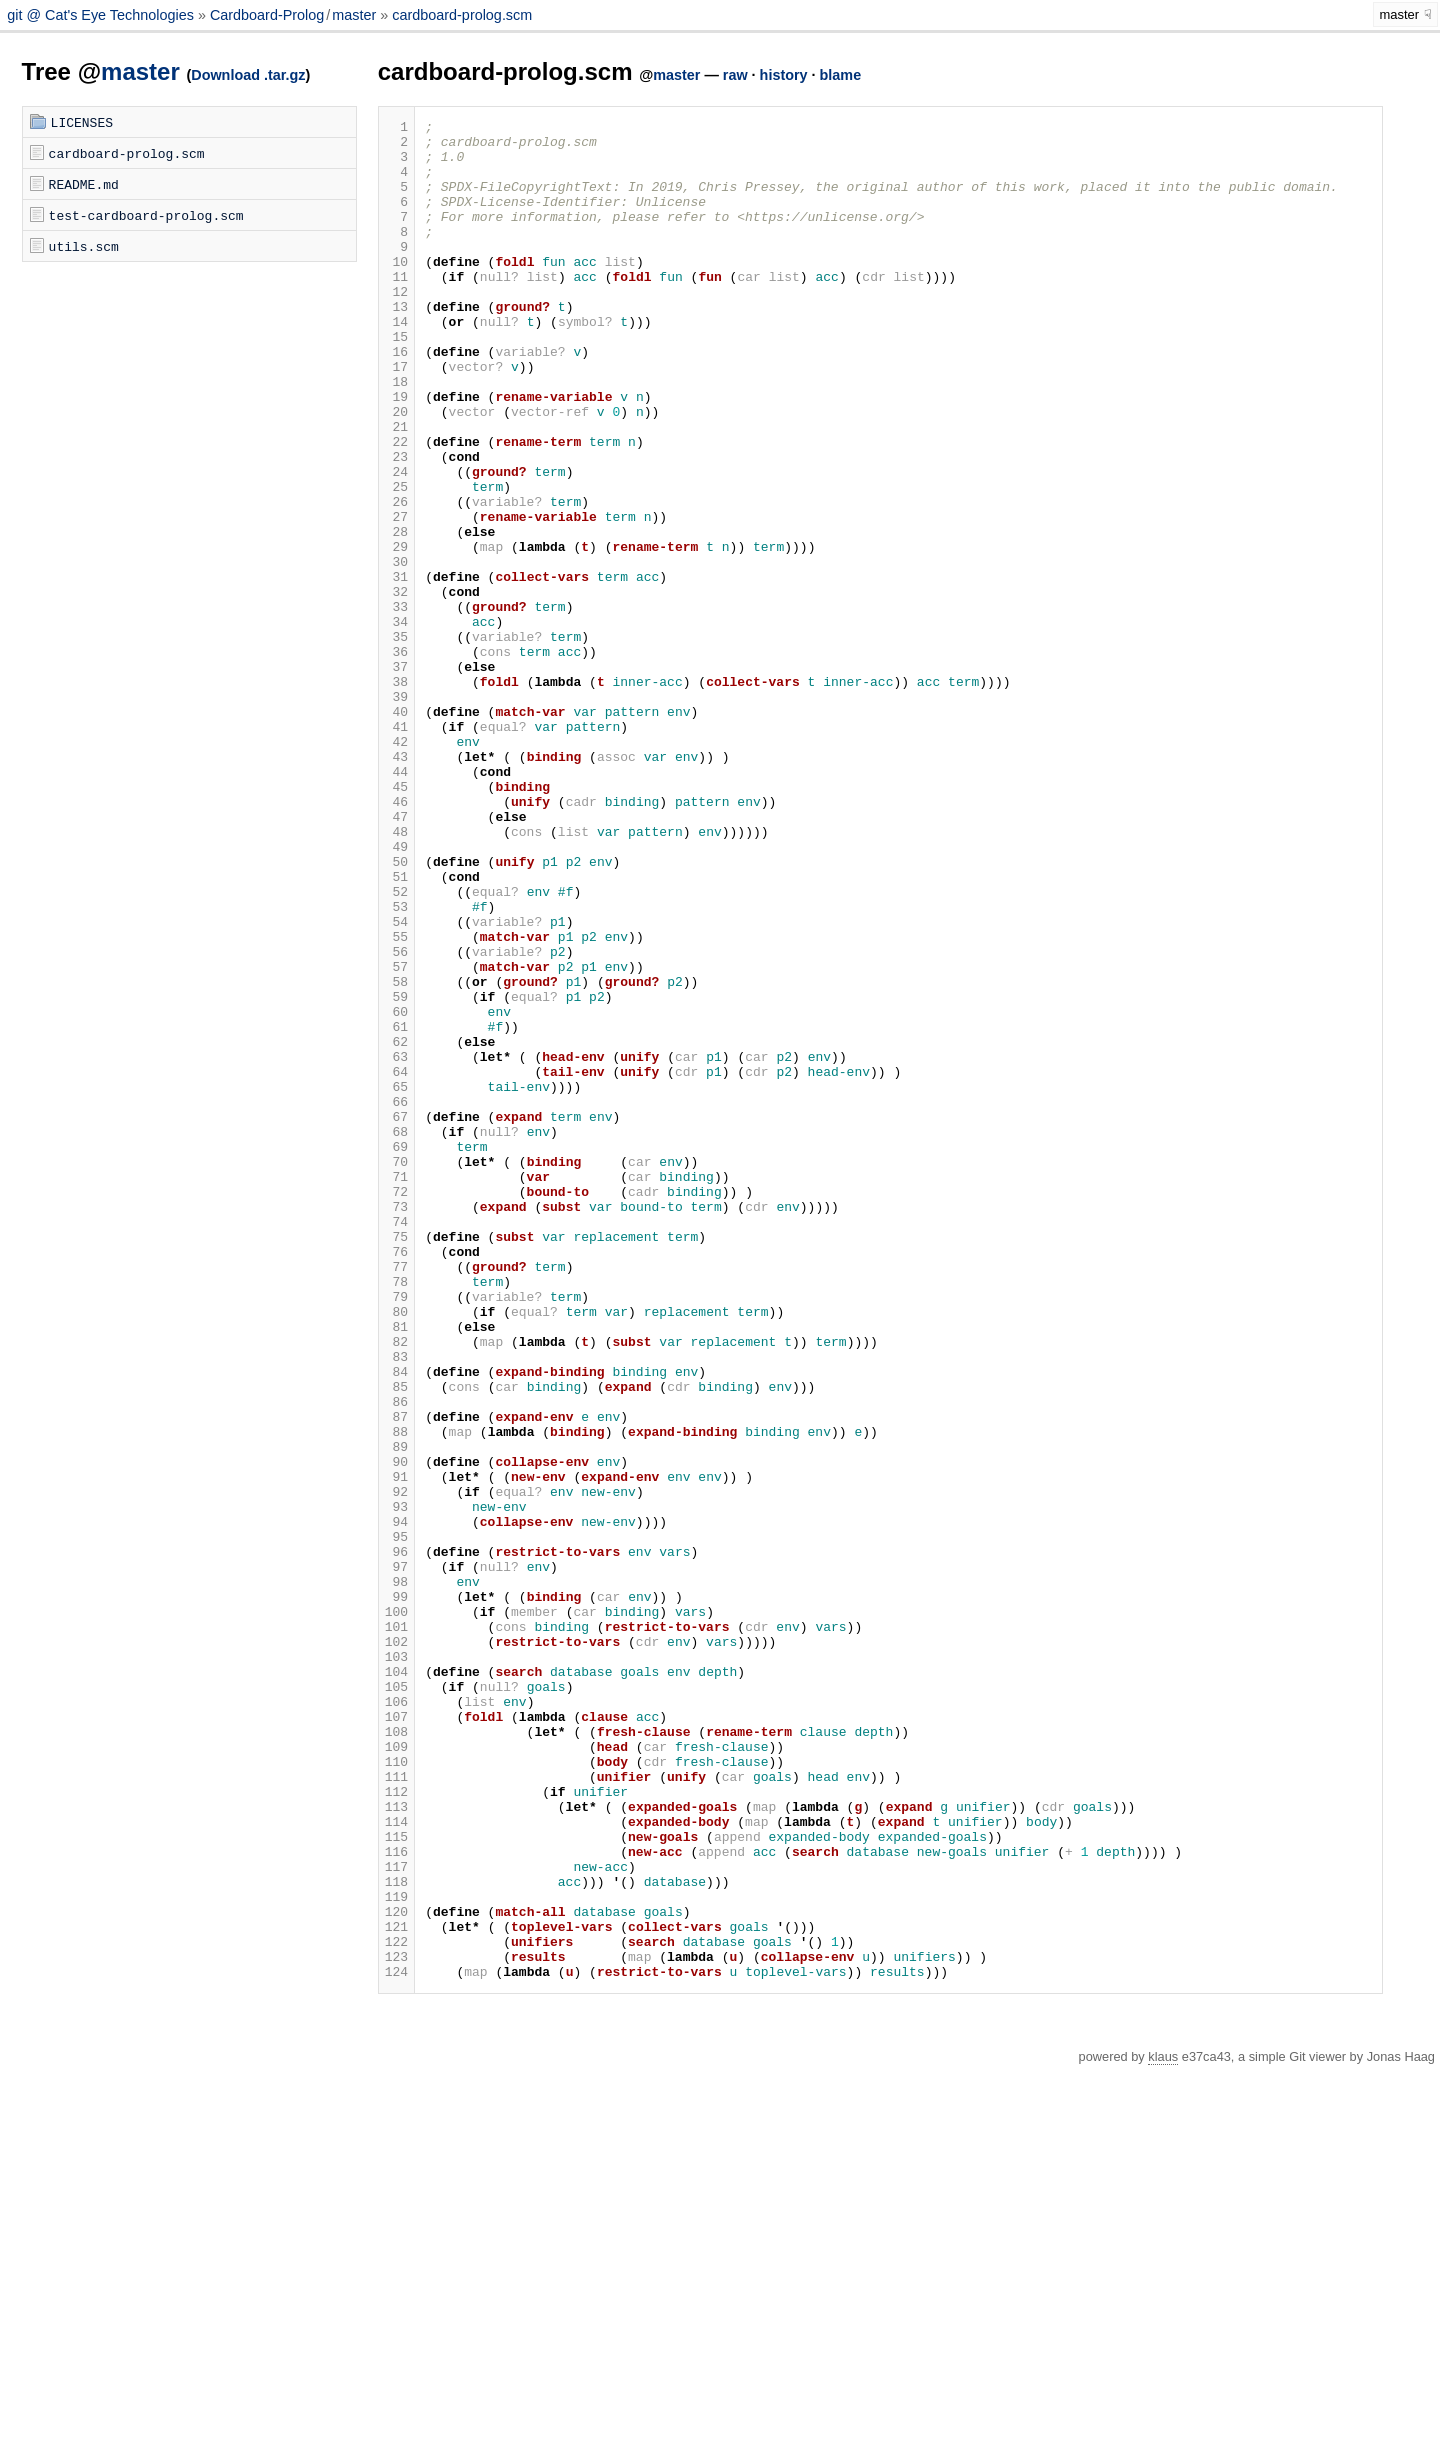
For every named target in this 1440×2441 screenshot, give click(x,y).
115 (396, 2181)
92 (396, 1767)
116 (396, 2199)
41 (396, 849)
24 (396, 543)
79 (396, 1533)
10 (396, 291)
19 (396, 453)
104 (396, 1983)
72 (396, 1407)
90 (396, 1731)
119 (396, 2253)
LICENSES (82, 122)
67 (396, 1317)
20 (396, 471)
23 (396, 525)
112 (396, 2127)
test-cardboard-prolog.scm (146, 215)
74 (396, 1443)
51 (396, 1029)
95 (396, 1821)
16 (396, 399)
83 (396, 1605)
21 (396, 489)
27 (396, 597)
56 (396, 1119)
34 (396, 723)
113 (396, 2145)
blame (841, 75)
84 (396, 1623)
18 (396, 435)
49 (396, 993)
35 (396, 741)
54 (396, 1083)
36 (396, 759)
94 (396, 1803)
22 (396, 507)
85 (396, 1641)
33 (396, 705)
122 (396, 2307)
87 (396, 1677)
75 (396, 1461)
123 (396, 2325)
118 (396, 2235)
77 (396, 1497)
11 (396, 309)
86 (396, 1659)
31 (396, 669)
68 (396, 1335)
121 (396, 2289)
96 (396, 1839)
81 (396, 1569)
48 (396, 975)
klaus (1163, 2428)
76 (396, 1479)
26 (396, 579)
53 (396, 1065)
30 (396, 651)
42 (396, 867)
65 (396, 1281)
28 (396, 615)
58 (396, 1155)
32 (396, 687)
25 (396, 561)
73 (396, 1425)
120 (396, 2271)
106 (396, 2019)
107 (396, 2037)
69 (396, 1353)
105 (396, 2001)
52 (396, 1047)
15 (396, 381)
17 (396, 417)
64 (396, 1263)
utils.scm (84, 246)
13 (396, 345)
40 (396, 831)
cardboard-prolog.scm (462, 15)
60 (396, 1191)
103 (396, 1965)
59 (396, 1173)
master (354, 15)
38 (396, 795)
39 (396, 813)
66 (396, 1299)
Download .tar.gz (248, 75)
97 (396, 1857)
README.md (84, 184)
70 (396, 1371)
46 (396, 939)
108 (396, 2055)
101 (396, 1929)
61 (396, 1209)
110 (396, 2091)
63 (396, 1245)
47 (396, 957)
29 (396, 633)
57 (396, 1137)
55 (396, 1101)
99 (396, 1893)
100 (396, 1911)
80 (396, 1551)
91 (396, 1749)
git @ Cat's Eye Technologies (102, 15)
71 (396, 1389)
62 (396, 1227)
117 (396, 2217)
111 (396, 2109)
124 (396, 2343)
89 (396, 1713)
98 (396, 1875)
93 (396, 1785)
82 (396, 1587)
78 (396, 1515)
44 (396, 903)
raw (735, 75)
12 (396, 327)
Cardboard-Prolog (267, 15)
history (784, 75)
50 (396, 1011)
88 (396, 1695)
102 (396, 1947)
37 (396, 777)
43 (396, 885)
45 (396, 921)
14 (396, 363)
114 (396, 2163)
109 (396, 2073)
